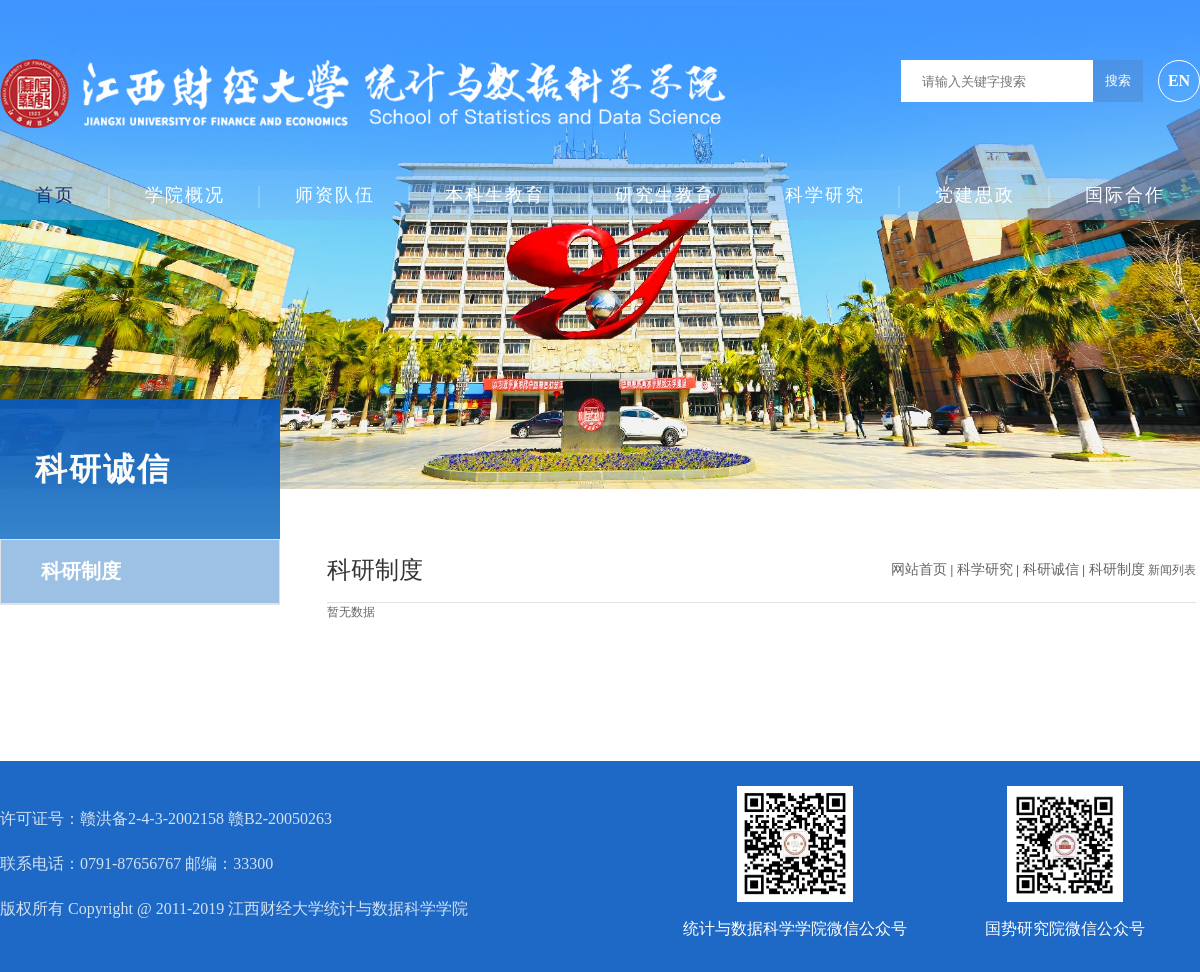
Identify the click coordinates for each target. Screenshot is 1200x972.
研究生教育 (665, 186)
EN (1179, 80)
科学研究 (825, 186)
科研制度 (81, 571)
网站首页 (919, 569)
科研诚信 (1053, 569)
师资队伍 (335, 186)
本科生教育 (495, 186)
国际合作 (1125, 186)
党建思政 (975, 186)
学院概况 (185, 186)
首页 (55, 186)
